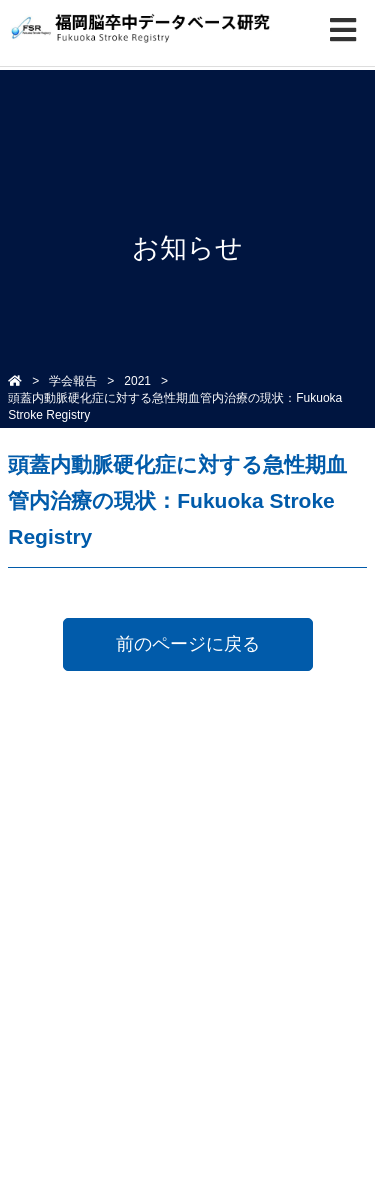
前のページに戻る (188, 644)
